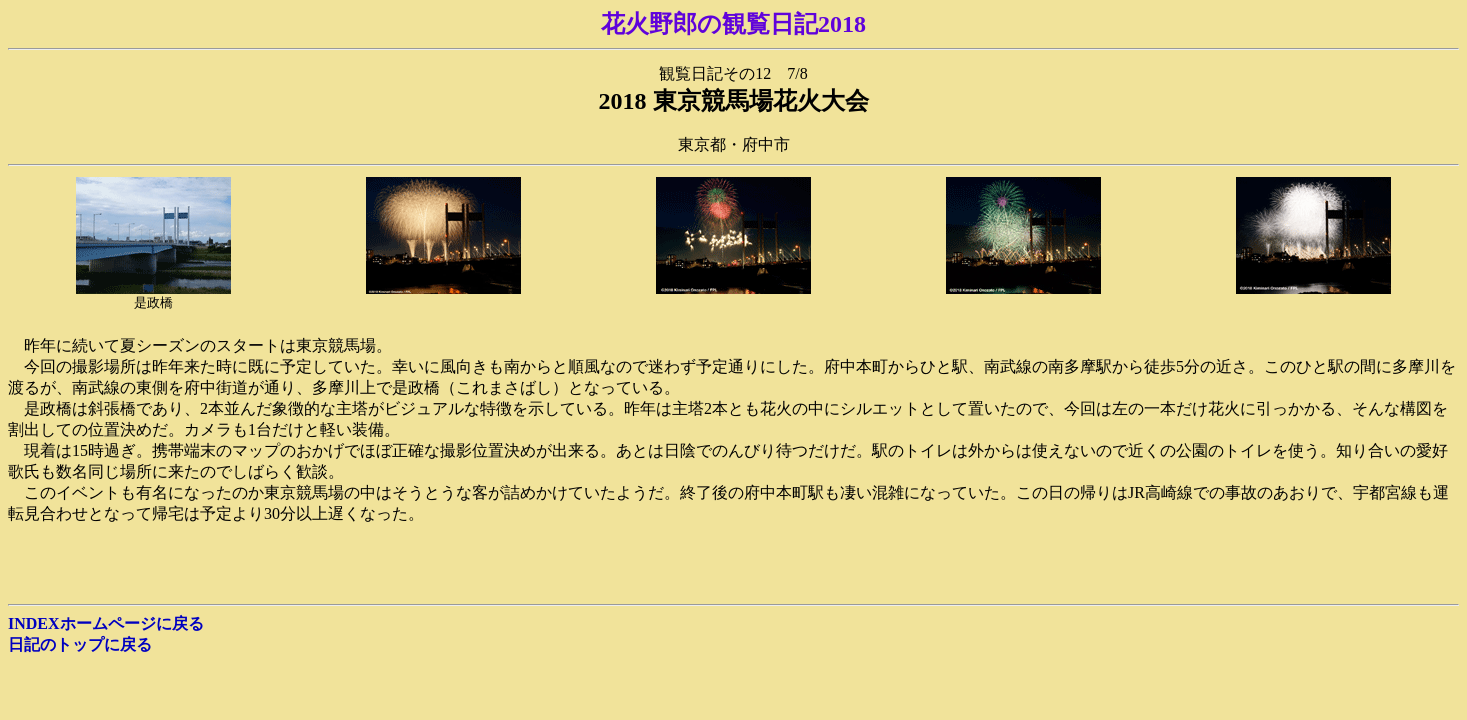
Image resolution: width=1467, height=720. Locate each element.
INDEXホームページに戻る (106, 623)
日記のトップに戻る (80, 644)
